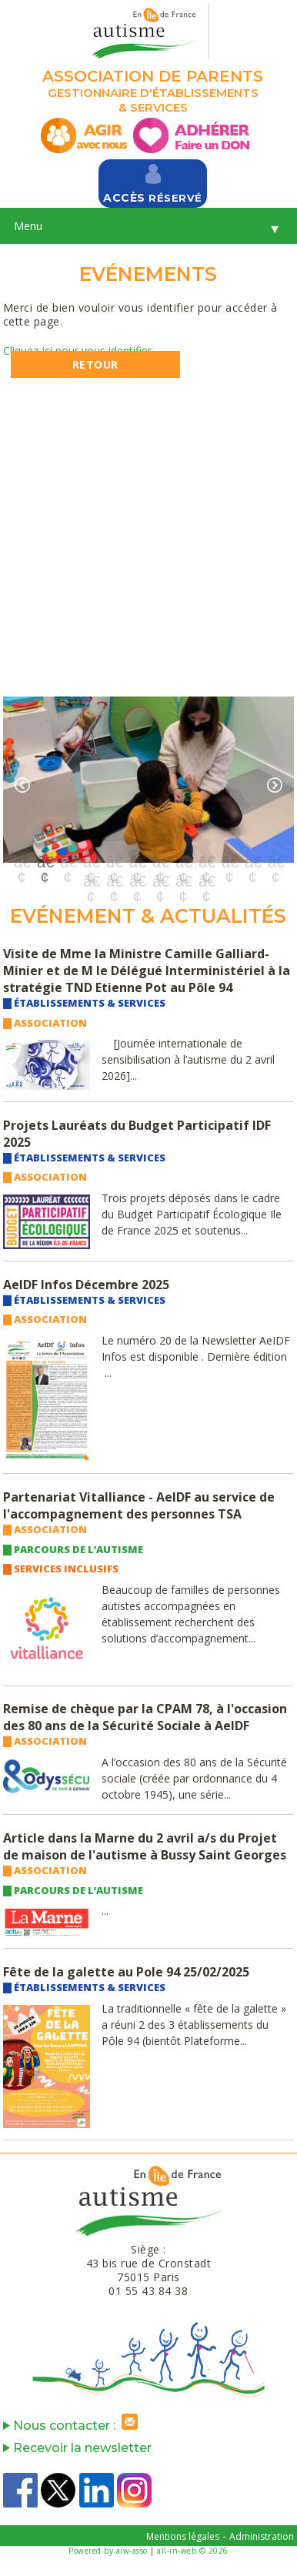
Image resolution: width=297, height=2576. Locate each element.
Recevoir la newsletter (77, 2448)
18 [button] (206, 881)
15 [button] (137, 881)
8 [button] (183, 862)
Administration (261, 2536)
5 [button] (114, 862)
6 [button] (137, 862)
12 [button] (275, 862)
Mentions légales (182, 2536)
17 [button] (183, 881)
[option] (148, 779)
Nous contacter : (74, 2425)
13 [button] (90, 881)
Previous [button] (22, 785)
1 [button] (21, 862)
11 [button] (252, 862)
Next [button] (274, 785)
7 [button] (160, 862)
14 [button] (114, 881)
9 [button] (206, 862)
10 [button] (229, 862)
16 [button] (160, 881)
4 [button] (90, 862)
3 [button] (67, 862)
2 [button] (44, 862)
